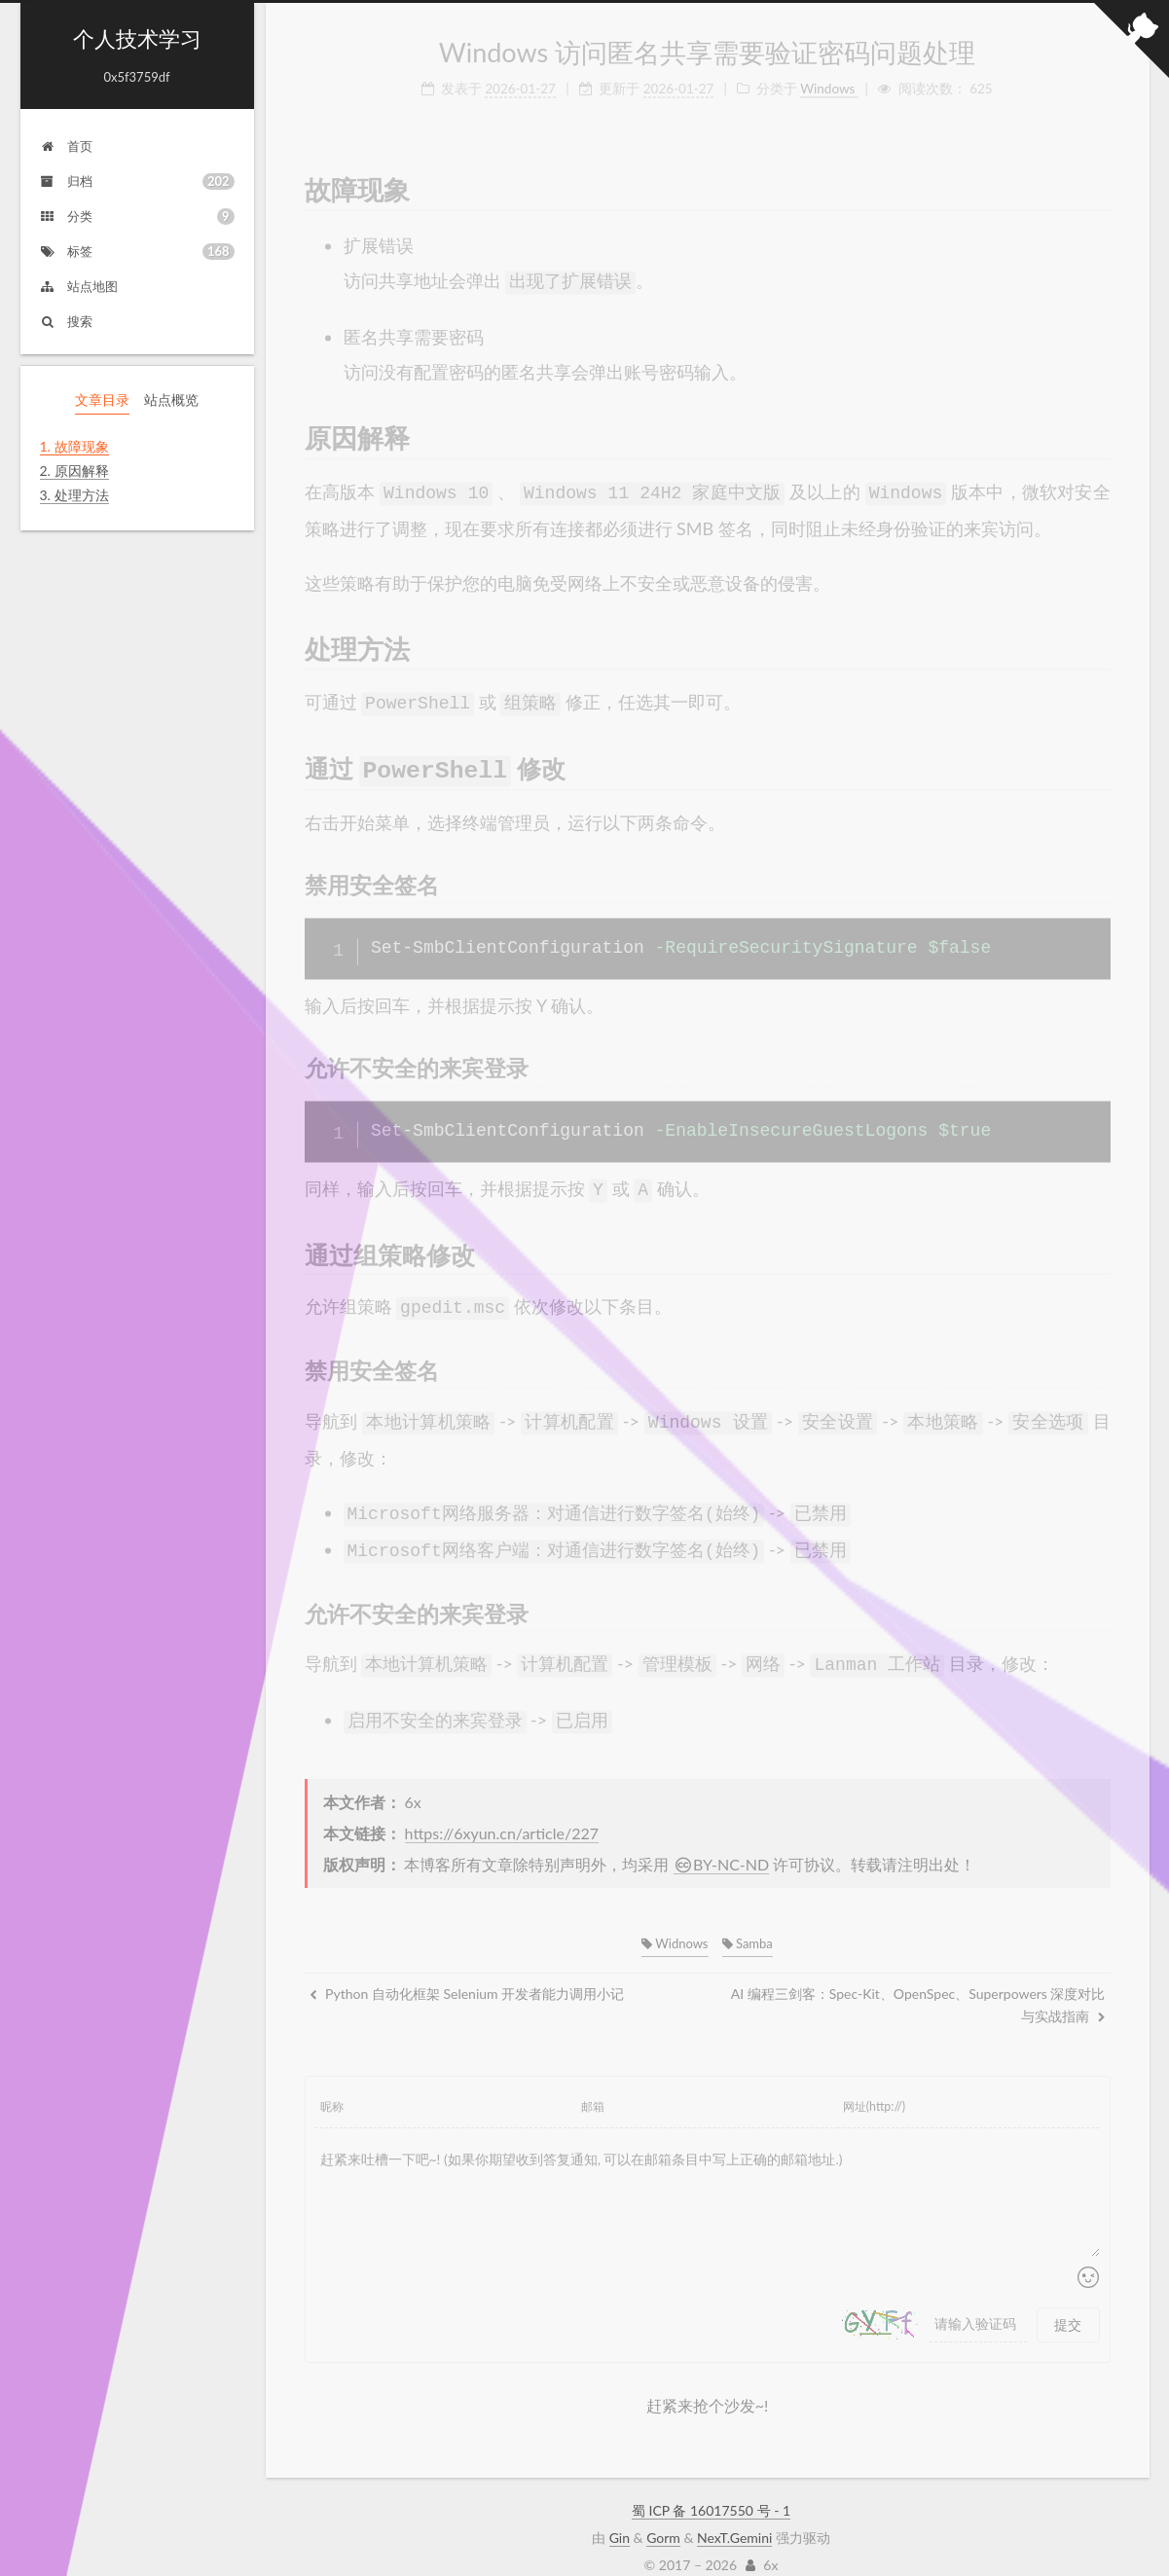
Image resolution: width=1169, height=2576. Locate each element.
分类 (137, 216)
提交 (1067, 2302)
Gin (619, 2515)
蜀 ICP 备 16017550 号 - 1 (711, 2488)
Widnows (674, 1921)
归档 (137, 181)
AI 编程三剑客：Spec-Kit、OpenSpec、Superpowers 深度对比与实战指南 (918, 1982)
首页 (66, 146)
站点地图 (79, 286)
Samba (747, 1921)
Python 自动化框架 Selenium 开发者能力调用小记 (467, 1971)
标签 (137, 251)
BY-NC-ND (722, 1841)
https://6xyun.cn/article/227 (502, 1810)
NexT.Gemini (734, 2515)
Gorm (663, 2515)
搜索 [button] (66, 321)
